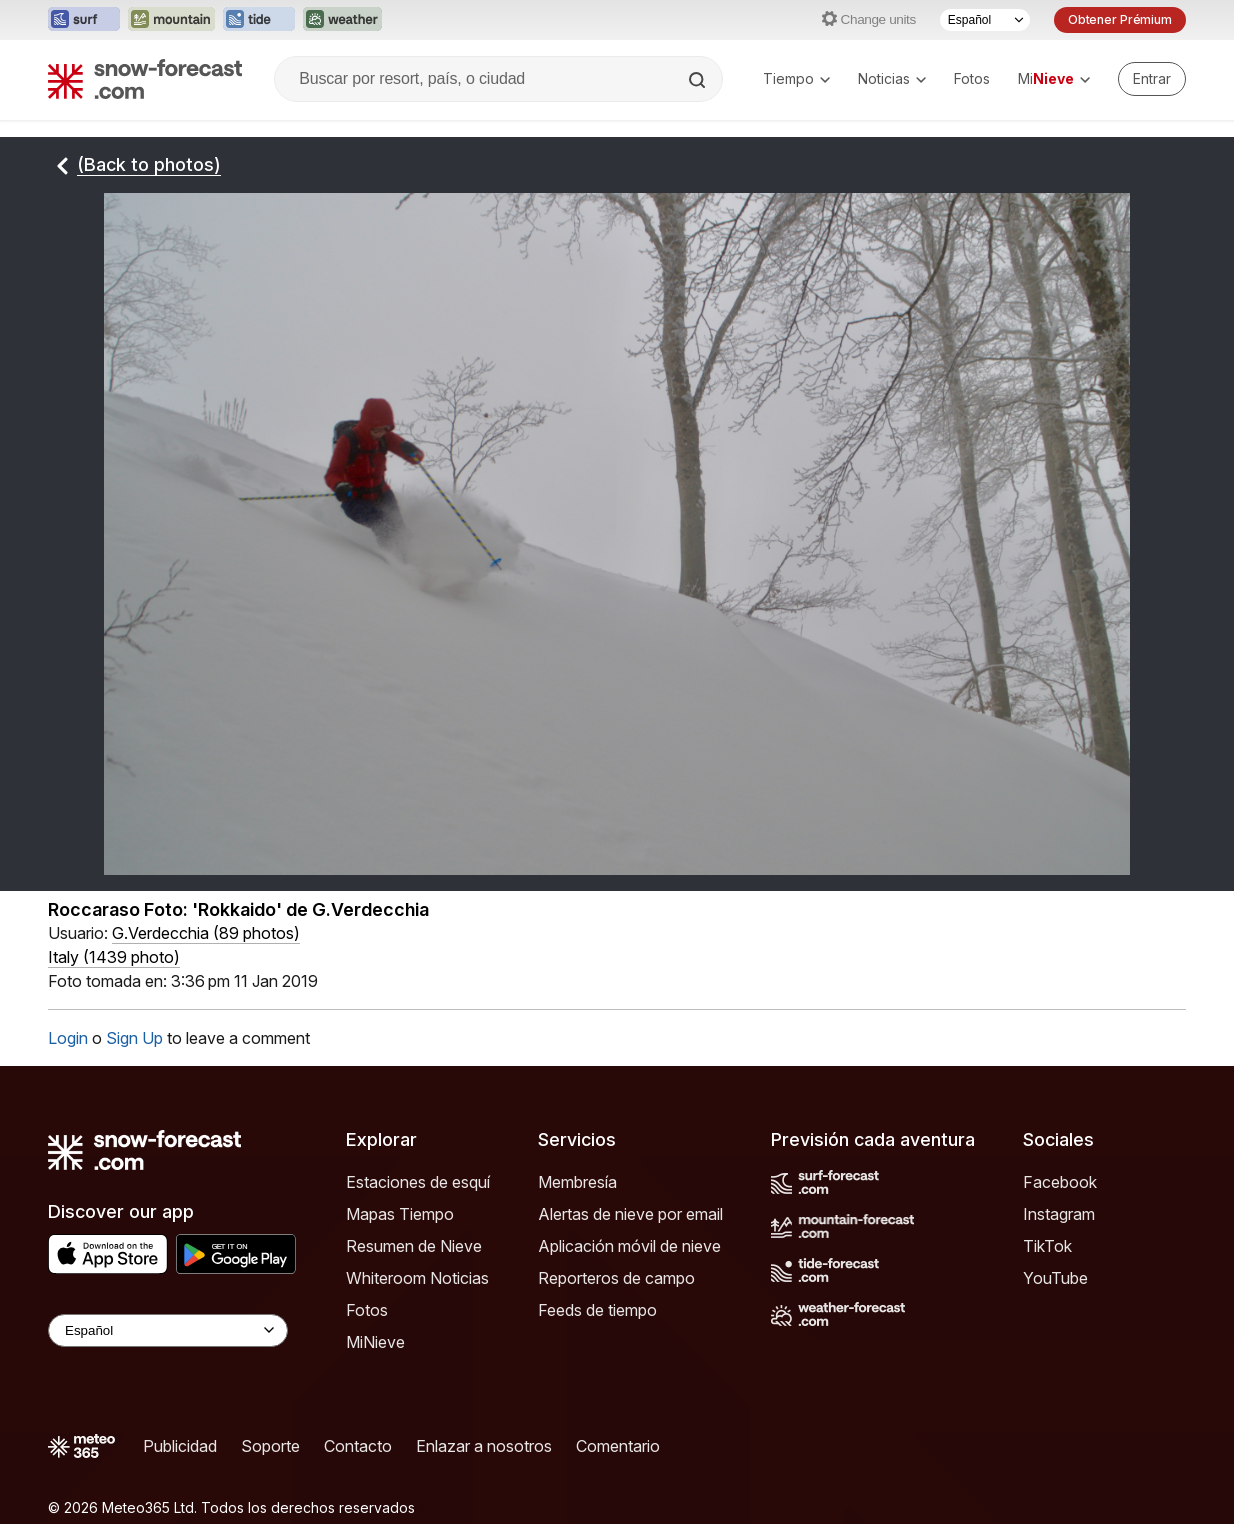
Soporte (270, 1446)
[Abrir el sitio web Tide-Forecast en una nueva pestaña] (259, 20)
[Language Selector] (168, 1330)
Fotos (972, 78)
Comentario (618, 1446)
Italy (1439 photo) (114, 957)
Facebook (1060, 1182)
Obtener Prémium (1120, 19)
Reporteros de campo (616, 1278)
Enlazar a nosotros (484, 1446)
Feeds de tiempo (597, 1310)
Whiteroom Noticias (417, 1278)
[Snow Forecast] (145, 79)
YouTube (1055, 1278)
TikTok (1047, 1246)
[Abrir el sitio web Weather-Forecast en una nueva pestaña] (342, 20)
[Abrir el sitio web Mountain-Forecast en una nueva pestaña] (171, 20)
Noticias (892, 78)
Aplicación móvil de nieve (629, 1246)
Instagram (1059, 1214)
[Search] (699, 80)
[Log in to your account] (1152, 79)
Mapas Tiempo (400, 1214)
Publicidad (180, 1446)
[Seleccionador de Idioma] (985, 20)
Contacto (358, 1446)
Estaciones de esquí (418, 1182)
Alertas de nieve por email (630, 1214)
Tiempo (796, 78)
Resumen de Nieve (414, 1246)
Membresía (577, 1182)
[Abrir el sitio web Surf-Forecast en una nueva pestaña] (84, 20)
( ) (206, 933)
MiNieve (375, 1342)
